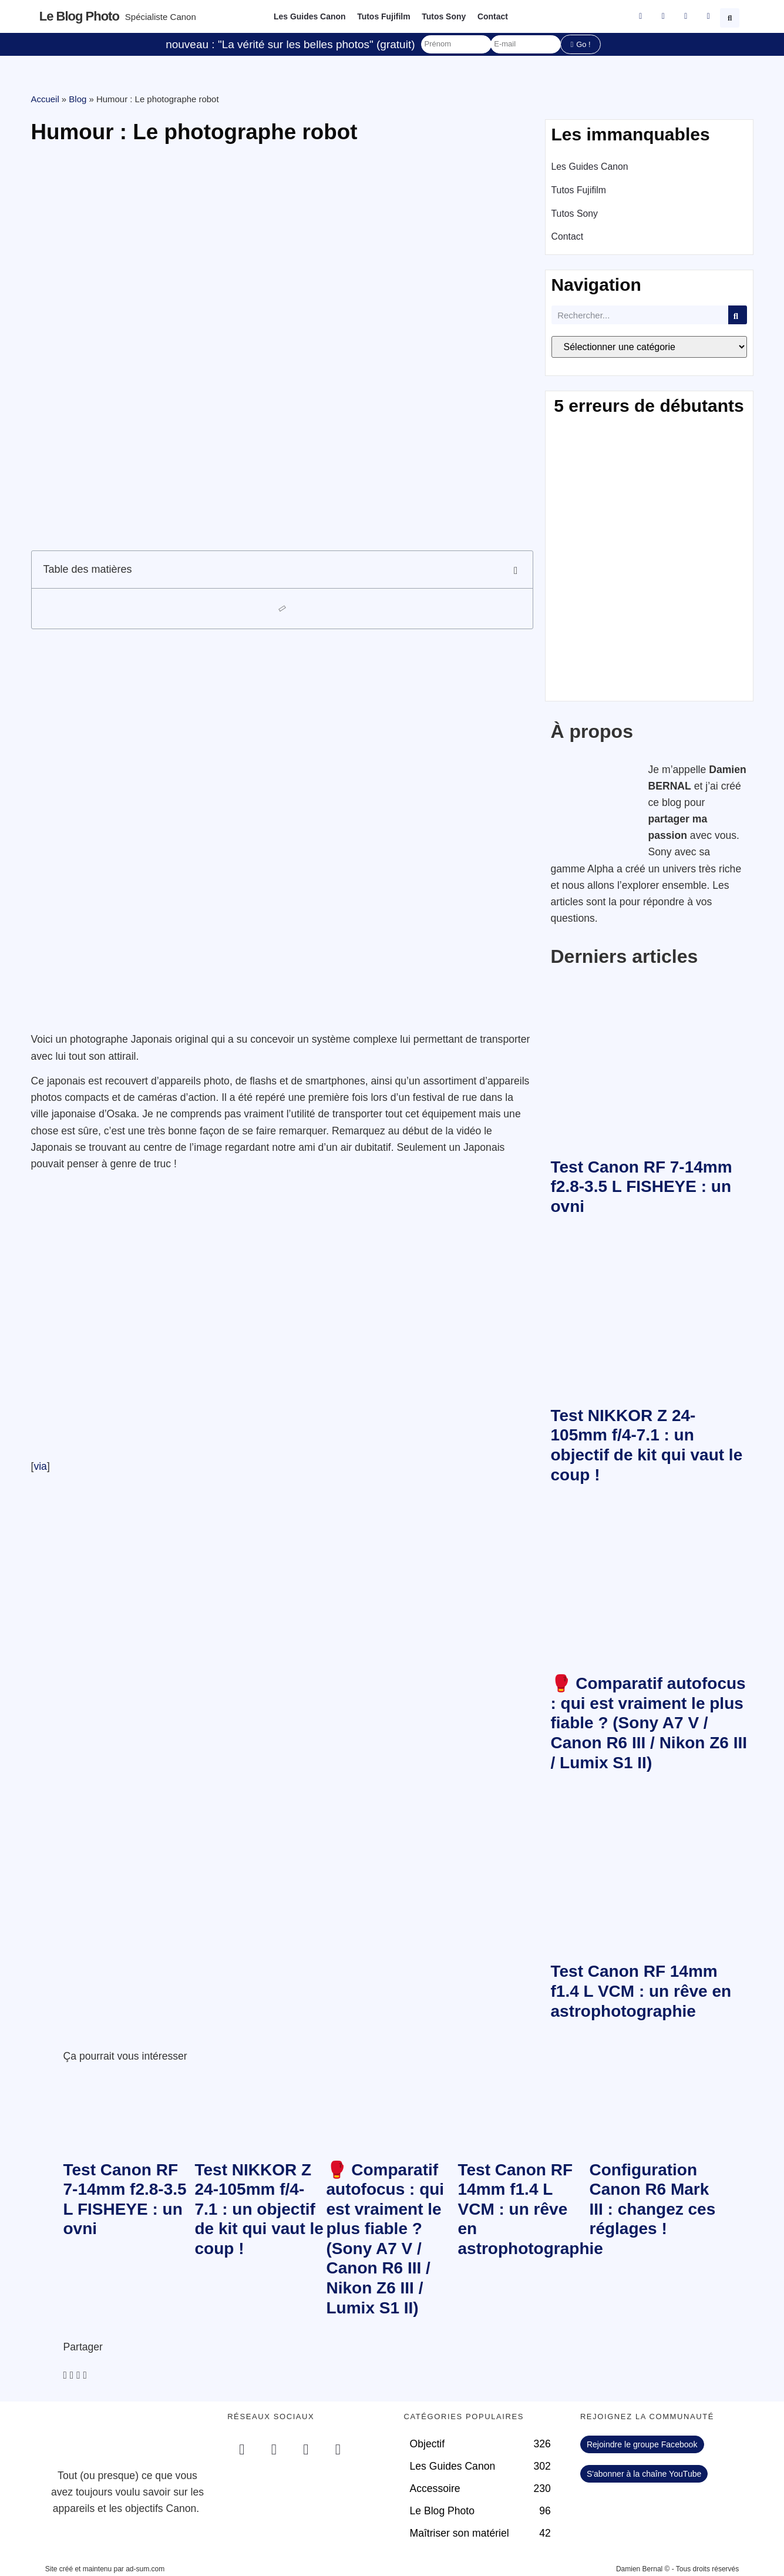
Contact (493, 16)
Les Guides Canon (309, 16)
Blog (77, 99)
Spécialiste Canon (160, 17)
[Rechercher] (737, 314)
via (40, 1466)
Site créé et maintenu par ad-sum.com (104, 2569)
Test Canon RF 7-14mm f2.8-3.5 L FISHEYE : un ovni (641, 1186)
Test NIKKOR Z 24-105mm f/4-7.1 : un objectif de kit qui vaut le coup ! (259, 2209)
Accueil (45, 99)
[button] (731, 16)
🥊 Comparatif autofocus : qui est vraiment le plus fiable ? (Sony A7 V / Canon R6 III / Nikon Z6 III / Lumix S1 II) (649, 1722)
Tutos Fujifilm (383, 16)
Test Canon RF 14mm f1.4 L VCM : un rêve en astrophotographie (641, 1991)
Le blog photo (79, 16)
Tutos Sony (444, 16)
